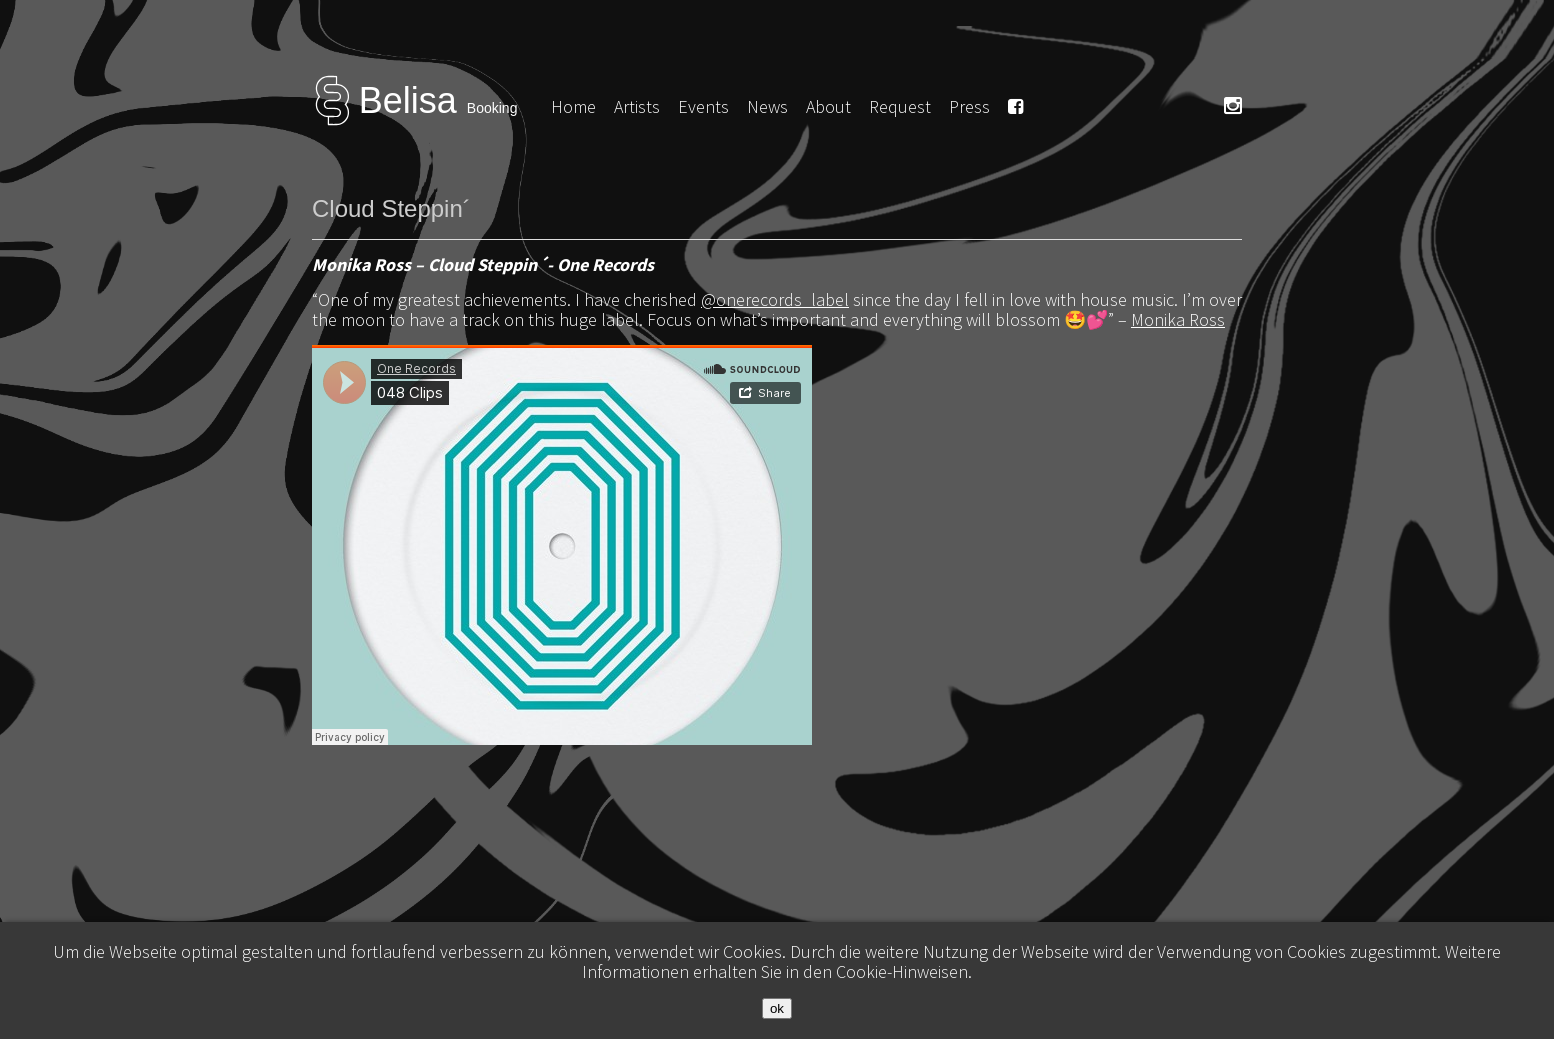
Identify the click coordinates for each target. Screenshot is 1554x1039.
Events (703, 106)
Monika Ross (1178, 319)
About (828, 106)
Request (900, 106)
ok (777, 1008)
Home (573, 106)
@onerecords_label (775, 299)
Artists (637, 106)
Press (969, 106)
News (767, 106)
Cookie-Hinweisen (902, 971)
